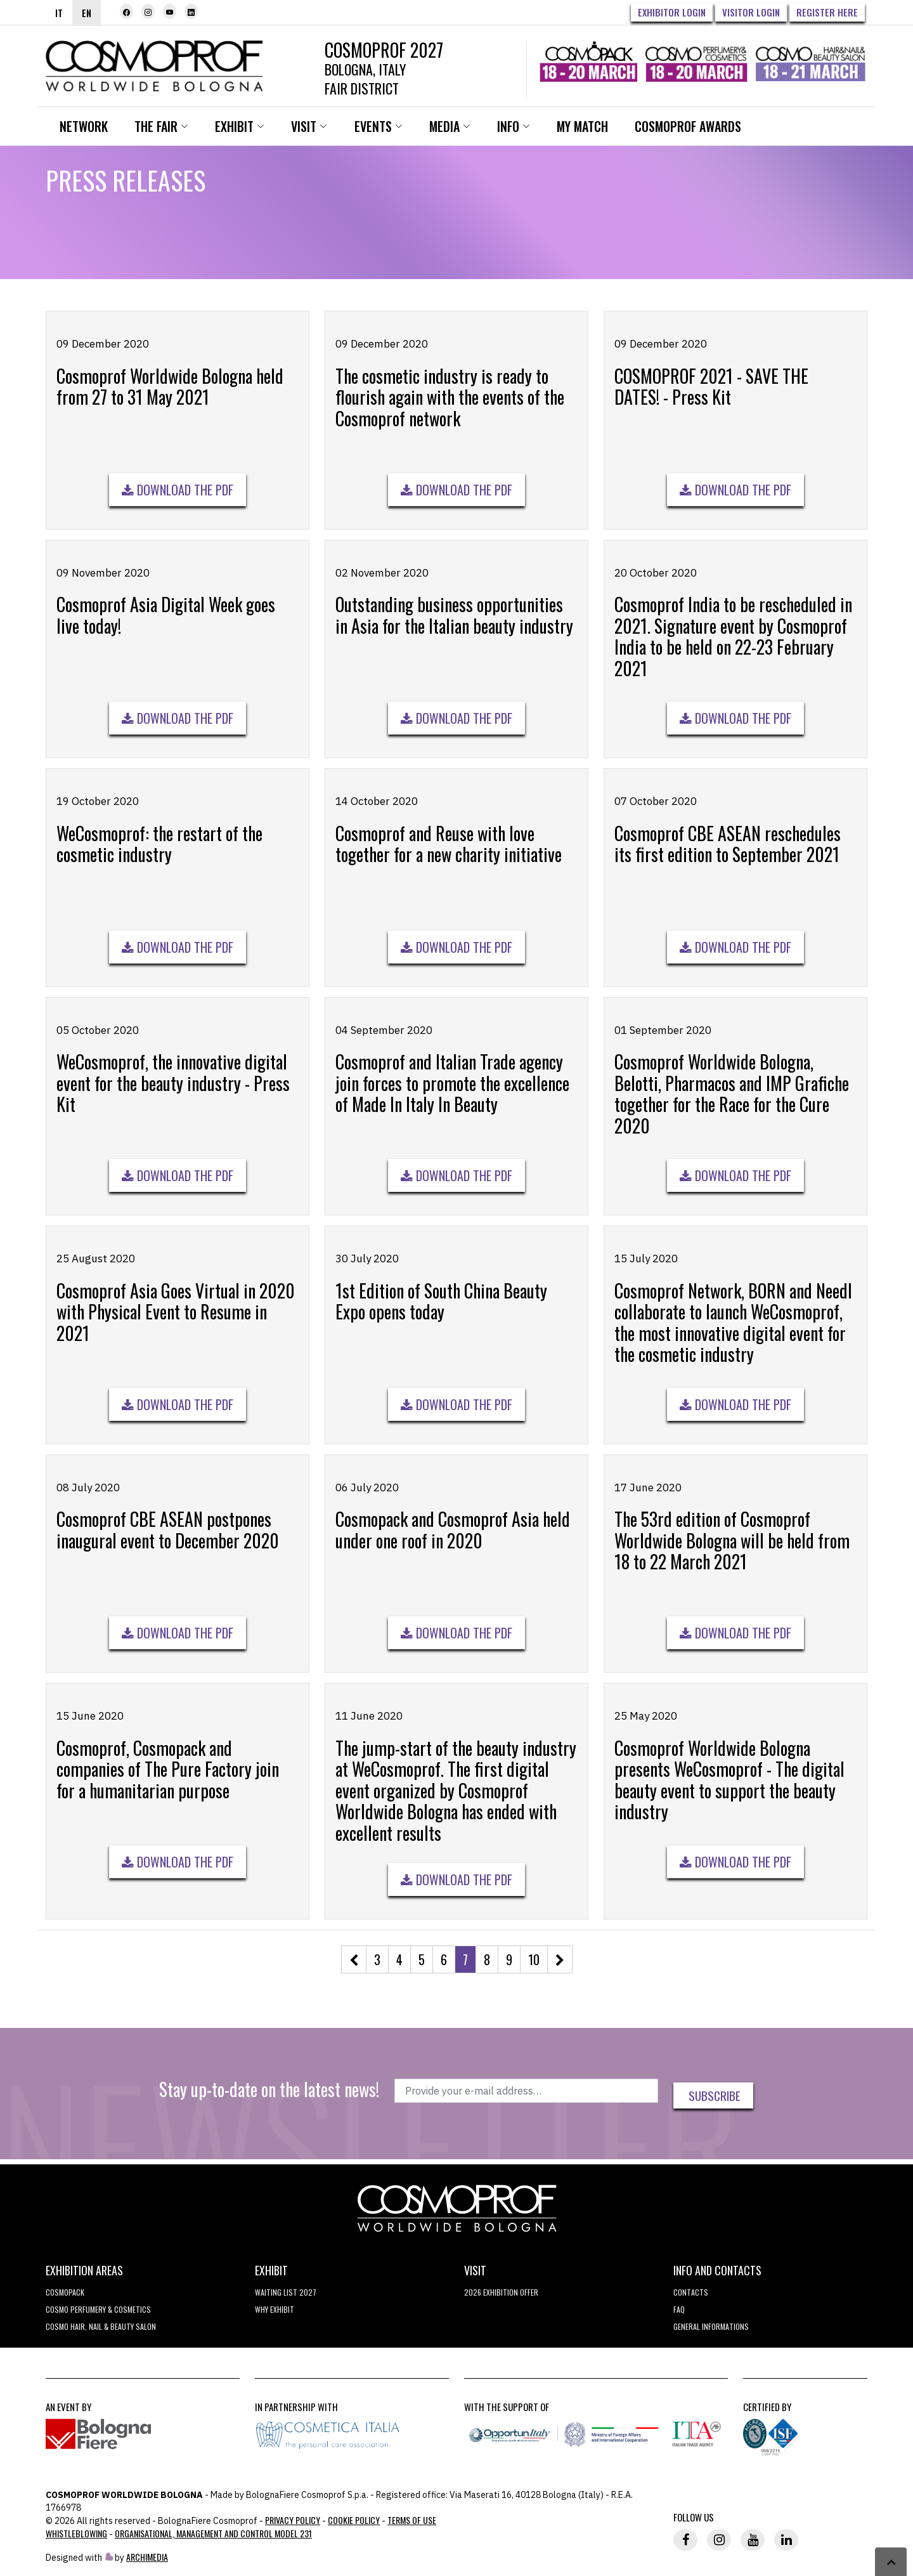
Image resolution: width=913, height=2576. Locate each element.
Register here (827, 12)
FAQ (679, 2311)
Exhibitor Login (672, 12)
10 (534, 1962)
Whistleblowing (76, 2535)
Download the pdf (177, 493)
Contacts (690, 2294)
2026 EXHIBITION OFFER (501, 2294)
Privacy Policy (292, 2521)
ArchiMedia (147, 2558)
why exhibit (274, 2311)
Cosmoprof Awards (697, 130)
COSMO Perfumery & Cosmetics (98, 2311)
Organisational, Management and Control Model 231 (213, 2535)
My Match (590, 130)
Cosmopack (65, 2294)
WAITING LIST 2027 (285, 2294)
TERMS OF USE (411, 2521)
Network (85, 130)
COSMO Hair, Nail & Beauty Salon (101, 2328)
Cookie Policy (354, 2521)
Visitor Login (751, 12)
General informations (711, 2328)
